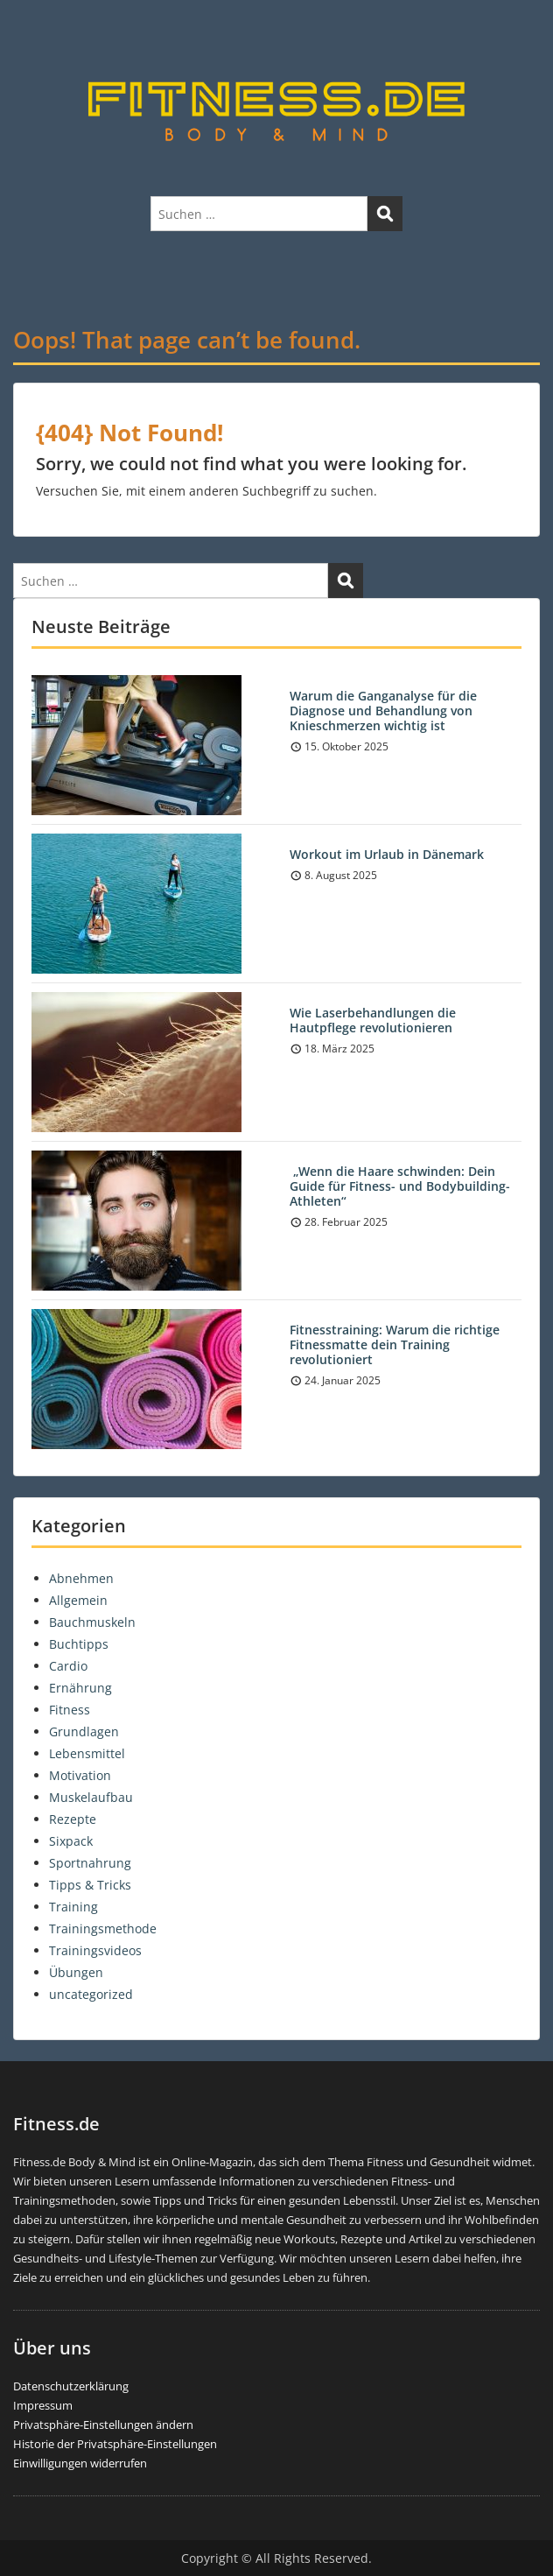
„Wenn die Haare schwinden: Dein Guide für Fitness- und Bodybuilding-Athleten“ (400, 1186)
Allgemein (78, 1600)
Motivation (80, 1775)
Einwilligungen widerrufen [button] (80, 2463)
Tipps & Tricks (90, 1884)
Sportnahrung (90, 1863)
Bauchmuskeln (92, 1622)
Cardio (68, 1666)
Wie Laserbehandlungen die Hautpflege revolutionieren (373, 1020)
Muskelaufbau (91, 1797)
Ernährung (80, 1687)
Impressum (43, 2405)
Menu (31, 30)
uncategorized (91, 1994)
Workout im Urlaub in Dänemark (387, 854)
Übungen (76, 1972)
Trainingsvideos (95, 1950)
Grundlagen (84, 1731)
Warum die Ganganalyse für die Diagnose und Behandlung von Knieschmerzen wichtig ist (383, 710)
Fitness (69, 1709)
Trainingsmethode (103, 1928)
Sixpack (71, 1841)
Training (73, 1906)
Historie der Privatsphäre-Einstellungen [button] (115, 2444)
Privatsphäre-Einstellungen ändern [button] (103, 2424)
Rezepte (72, 1819)
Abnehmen (81, 1578)
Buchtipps (78, 1644)
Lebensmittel (87, 1753)
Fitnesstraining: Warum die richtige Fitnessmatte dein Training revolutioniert (395, 1344)
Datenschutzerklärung (71, 2386)
